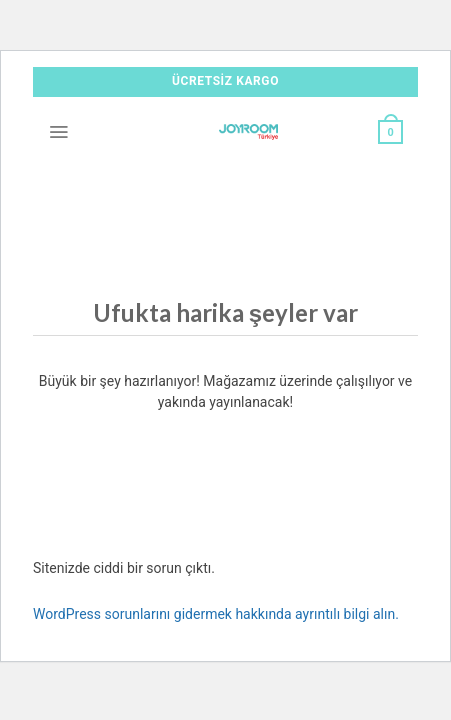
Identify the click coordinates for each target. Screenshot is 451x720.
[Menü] (58, 132)
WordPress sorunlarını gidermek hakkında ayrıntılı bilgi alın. (216, 614)
